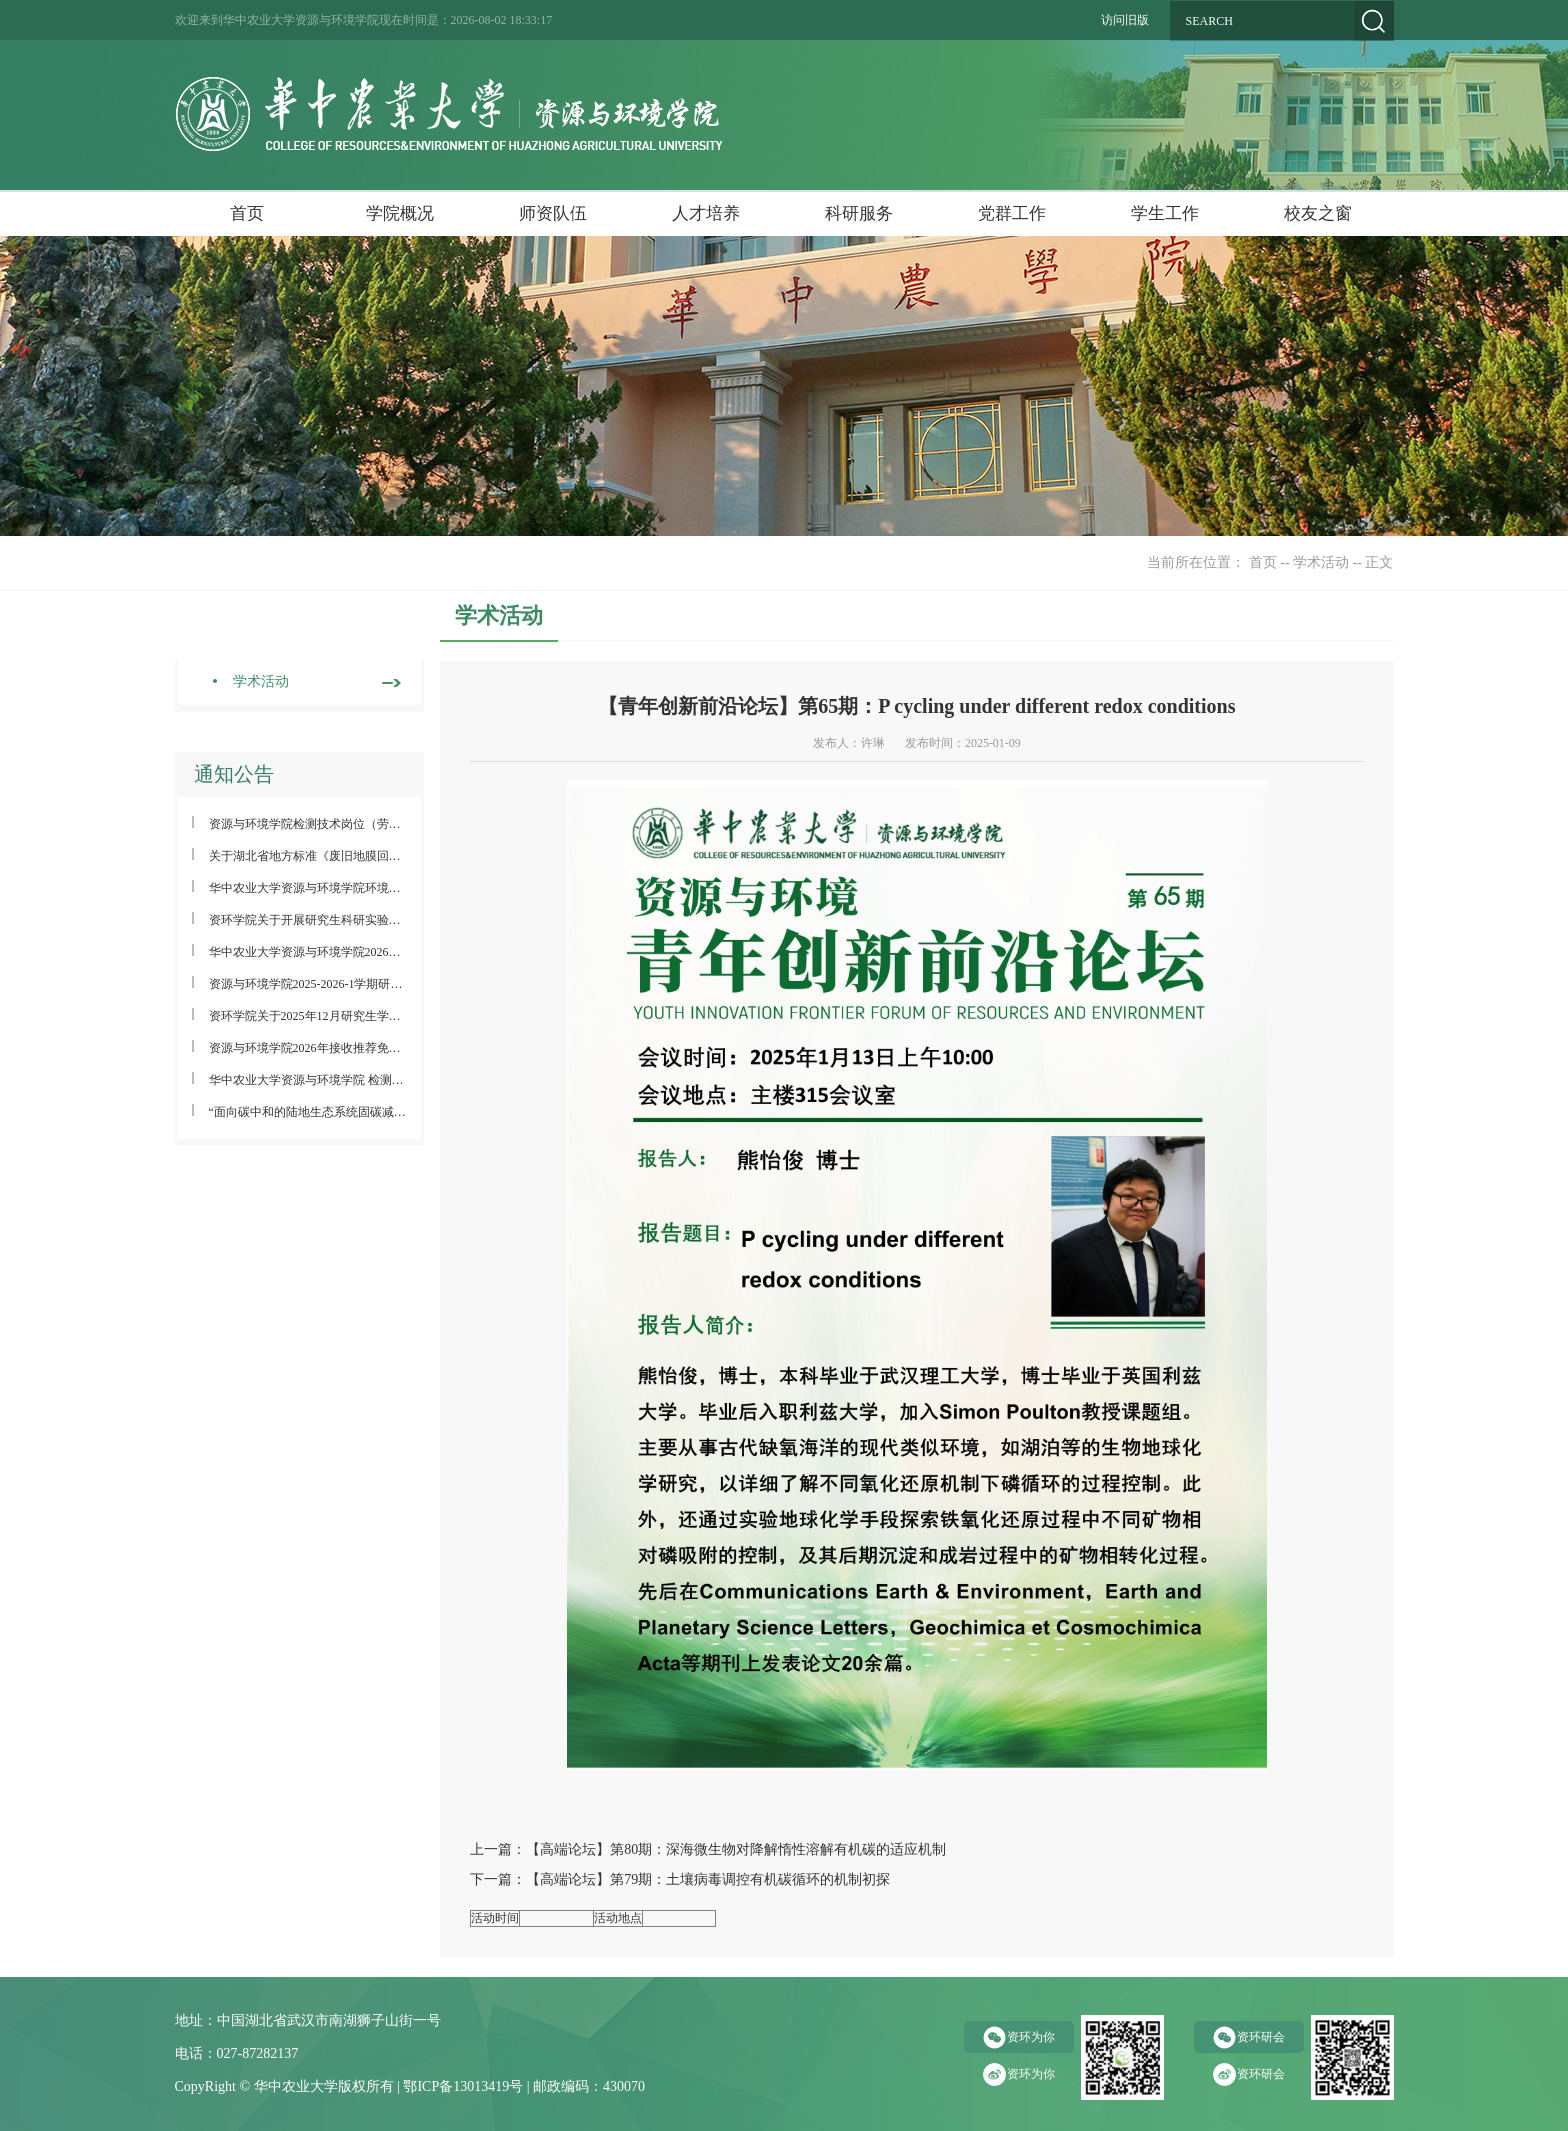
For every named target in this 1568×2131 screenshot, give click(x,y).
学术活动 (1321, 562)
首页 (247, 213)
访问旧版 (1125, 20)
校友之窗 (1318, 213)
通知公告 (234, 774)
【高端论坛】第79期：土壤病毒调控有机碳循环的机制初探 (708, 1879)
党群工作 (1012, 213)
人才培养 (706, 213)
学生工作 (1165, 213)
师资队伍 (553, 213)
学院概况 (400, 213)
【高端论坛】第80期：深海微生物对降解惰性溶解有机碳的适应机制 (736, 1849)
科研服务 (859, 213)
